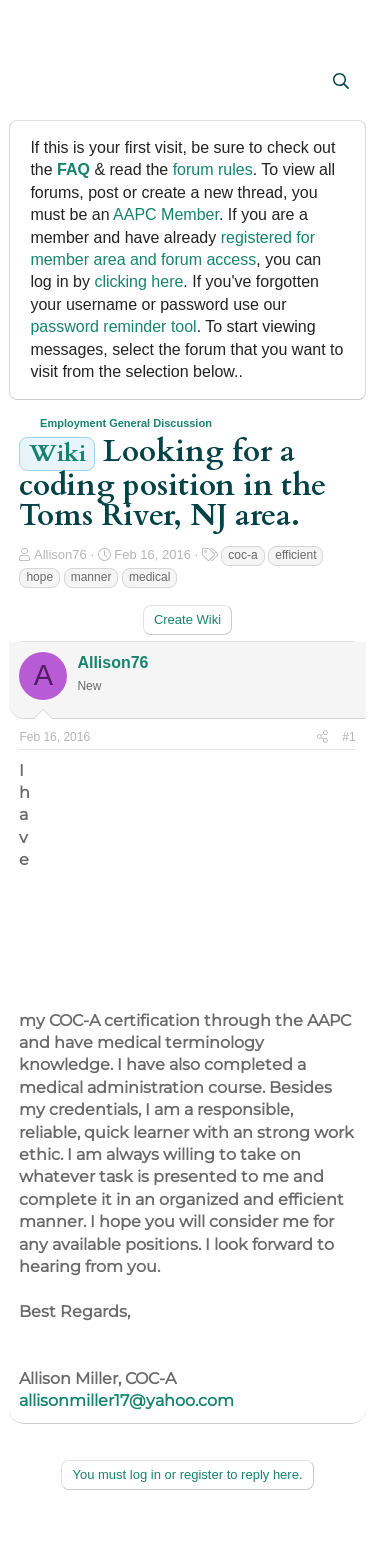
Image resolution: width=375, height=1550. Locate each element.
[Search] (341, 82)
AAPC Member (166, 214)
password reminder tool (113, 326)
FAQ (73, 169)
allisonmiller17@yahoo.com (126, 1400)
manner (91, 577)
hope (39, 577)
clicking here (138, 281)
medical (149, 577)
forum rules (213, 169)
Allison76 (60, 554)
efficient (295, 555)
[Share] (322, 737)
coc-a (242, 555)
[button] (36, 83)
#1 (348, 737)
